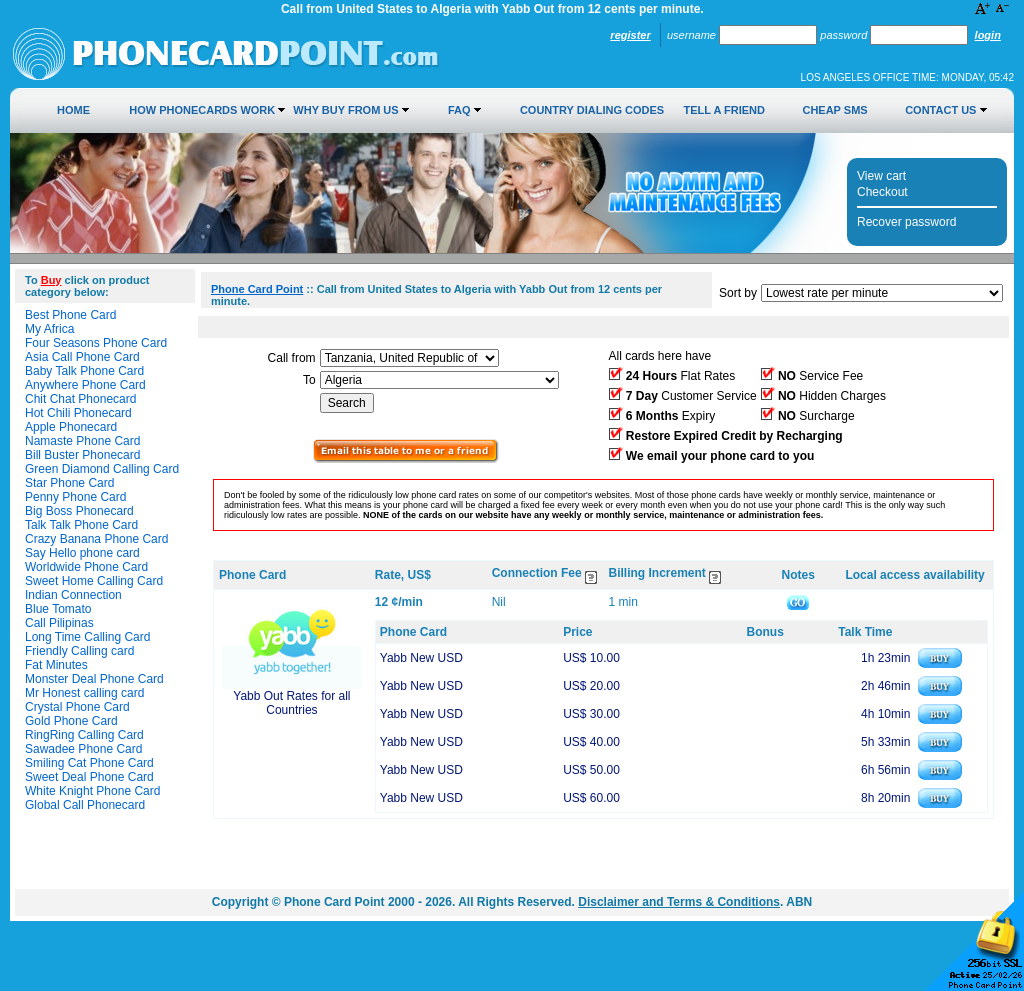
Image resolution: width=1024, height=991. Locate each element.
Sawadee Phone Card (83, 749)
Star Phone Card (69, 483)
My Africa (49, 329)
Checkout (882, 192)
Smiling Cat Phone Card (89, 763)
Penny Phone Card (75, 497)
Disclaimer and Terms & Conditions (679, 902)
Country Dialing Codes (592, 110)
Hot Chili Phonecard (78, 413)
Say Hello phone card (82, 553)
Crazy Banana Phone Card (96, 539)
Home (73, 110)
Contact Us (940, 110)
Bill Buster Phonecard (82, 455)
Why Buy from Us (345, 110)
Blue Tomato (58, 609)
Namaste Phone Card (82, 441)
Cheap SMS (834, 110)
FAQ (459, 110)
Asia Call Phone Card (82, 357)
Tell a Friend (724, 110)
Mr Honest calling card (84, 693)
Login (988, 35)
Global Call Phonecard (85, 805)
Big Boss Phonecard (79, 511)
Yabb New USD (421, 658)
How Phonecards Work (202, 110)
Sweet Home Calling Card (94, 581)
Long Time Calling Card (87, 637)
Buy (51, 280)
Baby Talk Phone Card (84, 371)
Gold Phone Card (71, 721)
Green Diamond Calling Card (102, 469)
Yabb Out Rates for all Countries (291, 703)
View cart (881, 176)
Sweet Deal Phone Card (89, 777)
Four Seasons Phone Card (96, 343)
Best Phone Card (70, 315)
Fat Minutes (56, 665)
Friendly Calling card (79, 651)
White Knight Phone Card (92, 791)
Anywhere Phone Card (85, 385)
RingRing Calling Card (84, 735)
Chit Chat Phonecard (80, 399)
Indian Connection (73, 595)
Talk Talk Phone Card (81, 525)
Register (630, 35)
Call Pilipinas (59, 623)
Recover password (906, 222)
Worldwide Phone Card (86, 567)
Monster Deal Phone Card (94, 679)
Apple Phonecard (71, 427)
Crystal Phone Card (77, 707)
